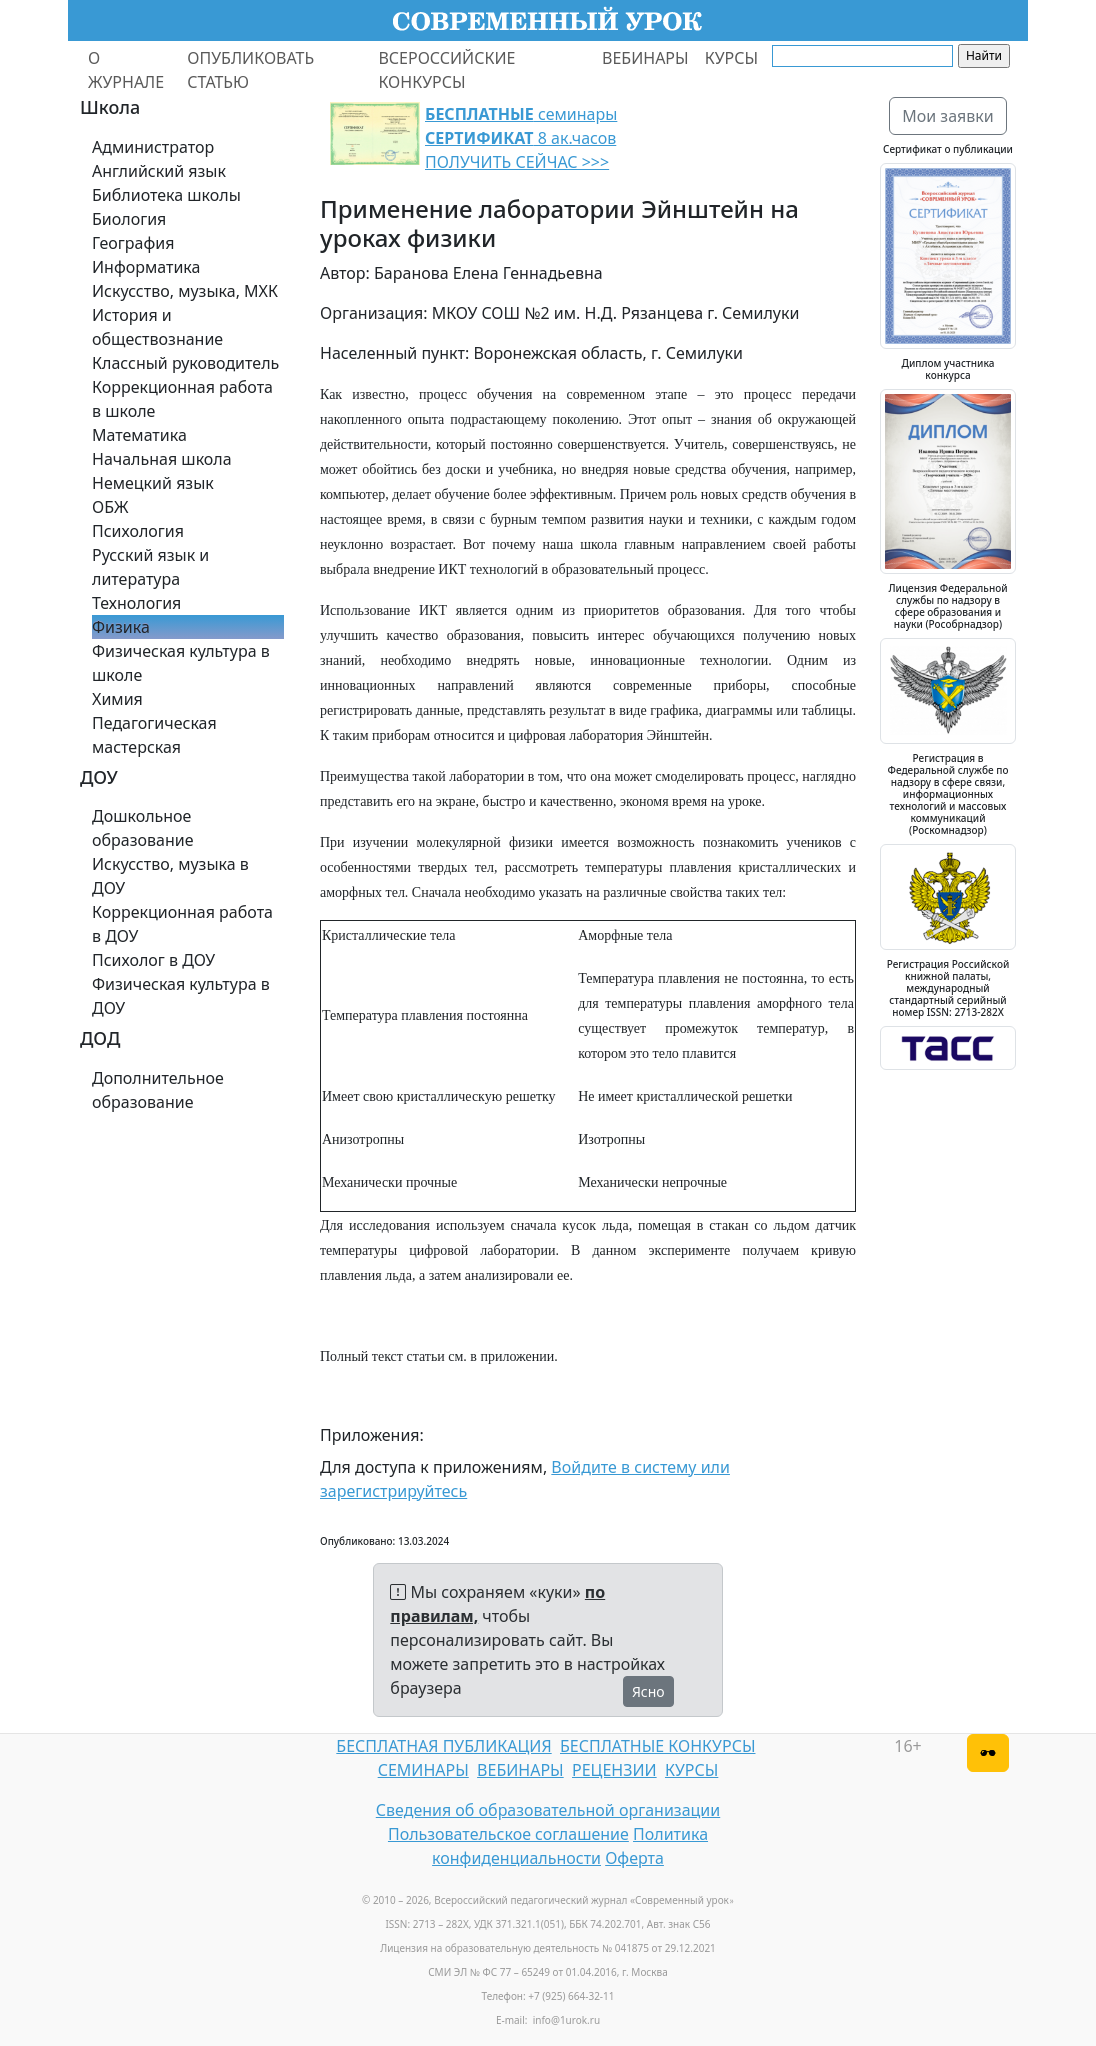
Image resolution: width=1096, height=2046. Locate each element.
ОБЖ (110, 507)
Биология (129, 219)
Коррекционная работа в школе (182, 399)
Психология (138, 531)
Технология (136, 603)
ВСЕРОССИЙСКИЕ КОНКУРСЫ (446, 70)
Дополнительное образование (158, 1090)
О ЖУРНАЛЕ (126, 70)
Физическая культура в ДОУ (181, 996)
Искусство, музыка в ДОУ (170, 876)
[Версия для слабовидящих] (988, 1753)
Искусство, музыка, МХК (185, 291)
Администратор (153, 147)
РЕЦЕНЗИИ (614, 1770)
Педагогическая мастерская (154, 735)
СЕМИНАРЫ (423, 1770)
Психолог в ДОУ (153, 960)
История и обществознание (157, 327)
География (133, 243)
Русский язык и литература (150, 567)
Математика (139, 435)
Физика (121, 627)
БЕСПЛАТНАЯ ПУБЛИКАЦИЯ (443, 1746)
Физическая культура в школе (181, 663)
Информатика (146, 267)
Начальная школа (162, 459)
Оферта (634, 1858)
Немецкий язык (153, 483)
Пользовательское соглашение (508, 1834)
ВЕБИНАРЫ (645, 58)
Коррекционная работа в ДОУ (182, 924)
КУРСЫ (731, 58)
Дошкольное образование (143, 828)
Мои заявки (948, 116)
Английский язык (159, 171)
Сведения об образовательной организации (548, 1810)
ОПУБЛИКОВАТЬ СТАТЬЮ (250, 70)
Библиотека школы (166, 195)
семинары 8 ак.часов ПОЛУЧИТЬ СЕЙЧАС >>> (521, 138)
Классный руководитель (185, 363)
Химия (117, 699)
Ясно (648, 1691)
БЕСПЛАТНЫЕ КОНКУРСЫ (657, 1746)
